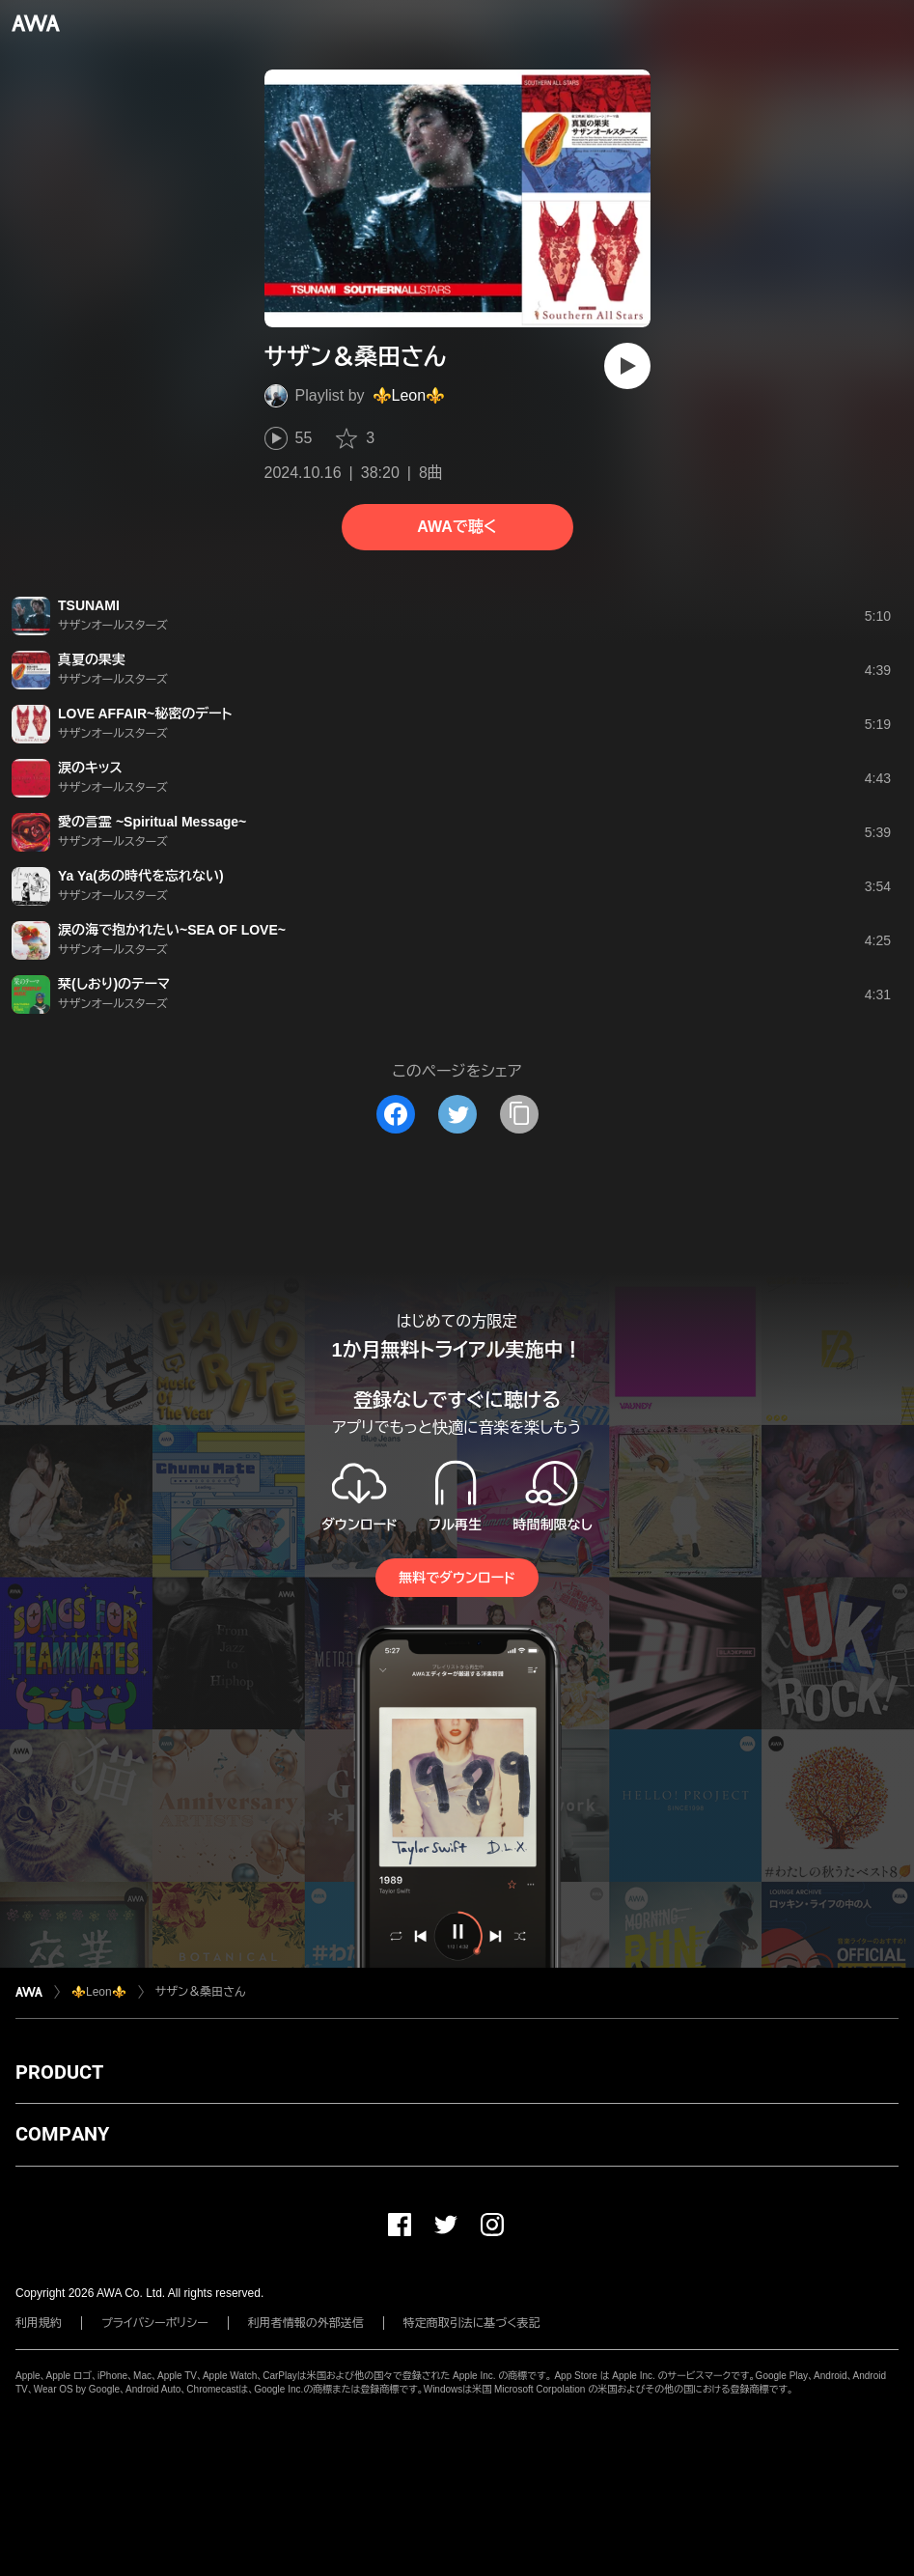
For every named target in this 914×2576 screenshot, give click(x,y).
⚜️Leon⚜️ (409, 395)
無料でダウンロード (456, 1577)
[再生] (627, 366)
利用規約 (38, 2323)
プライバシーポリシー (154, 2323)
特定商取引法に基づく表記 (471, 2323)
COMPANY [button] (62, 2133)
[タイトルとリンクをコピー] (519, 1114)
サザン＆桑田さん (200, 1992)
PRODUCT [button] (59, 2072)
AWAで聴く (456, 526)
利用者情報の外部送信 (306, 2323)
